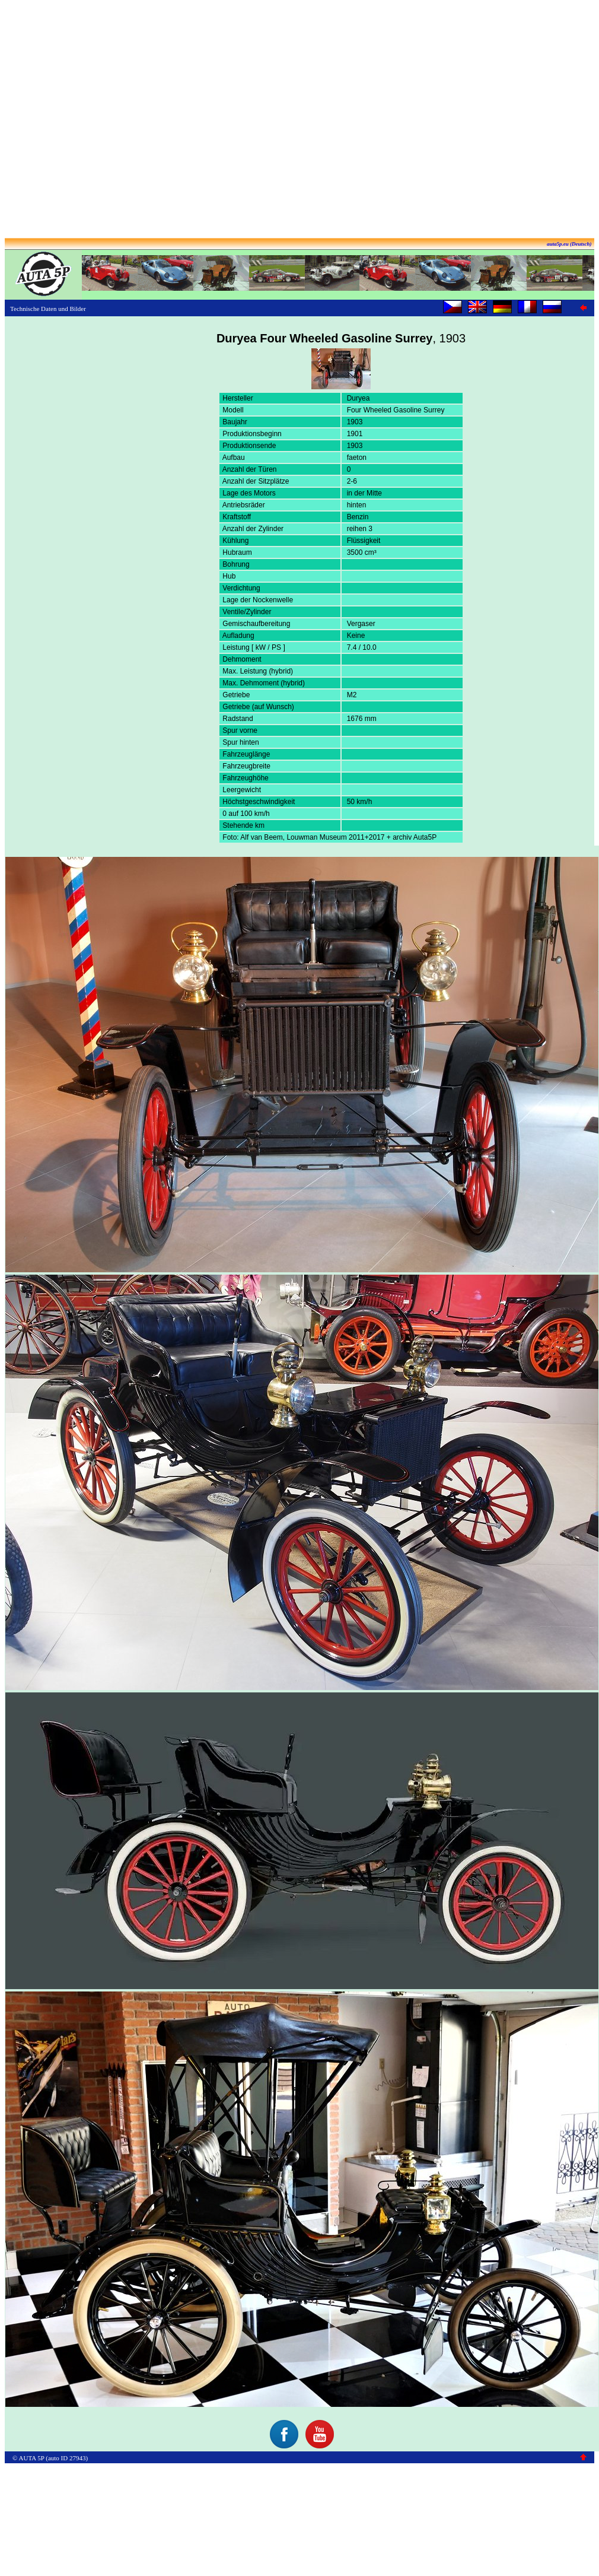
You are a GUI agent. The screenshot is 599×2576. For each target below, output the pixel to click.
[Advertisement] (297, 120)
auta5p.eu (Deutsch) (569, 244)
